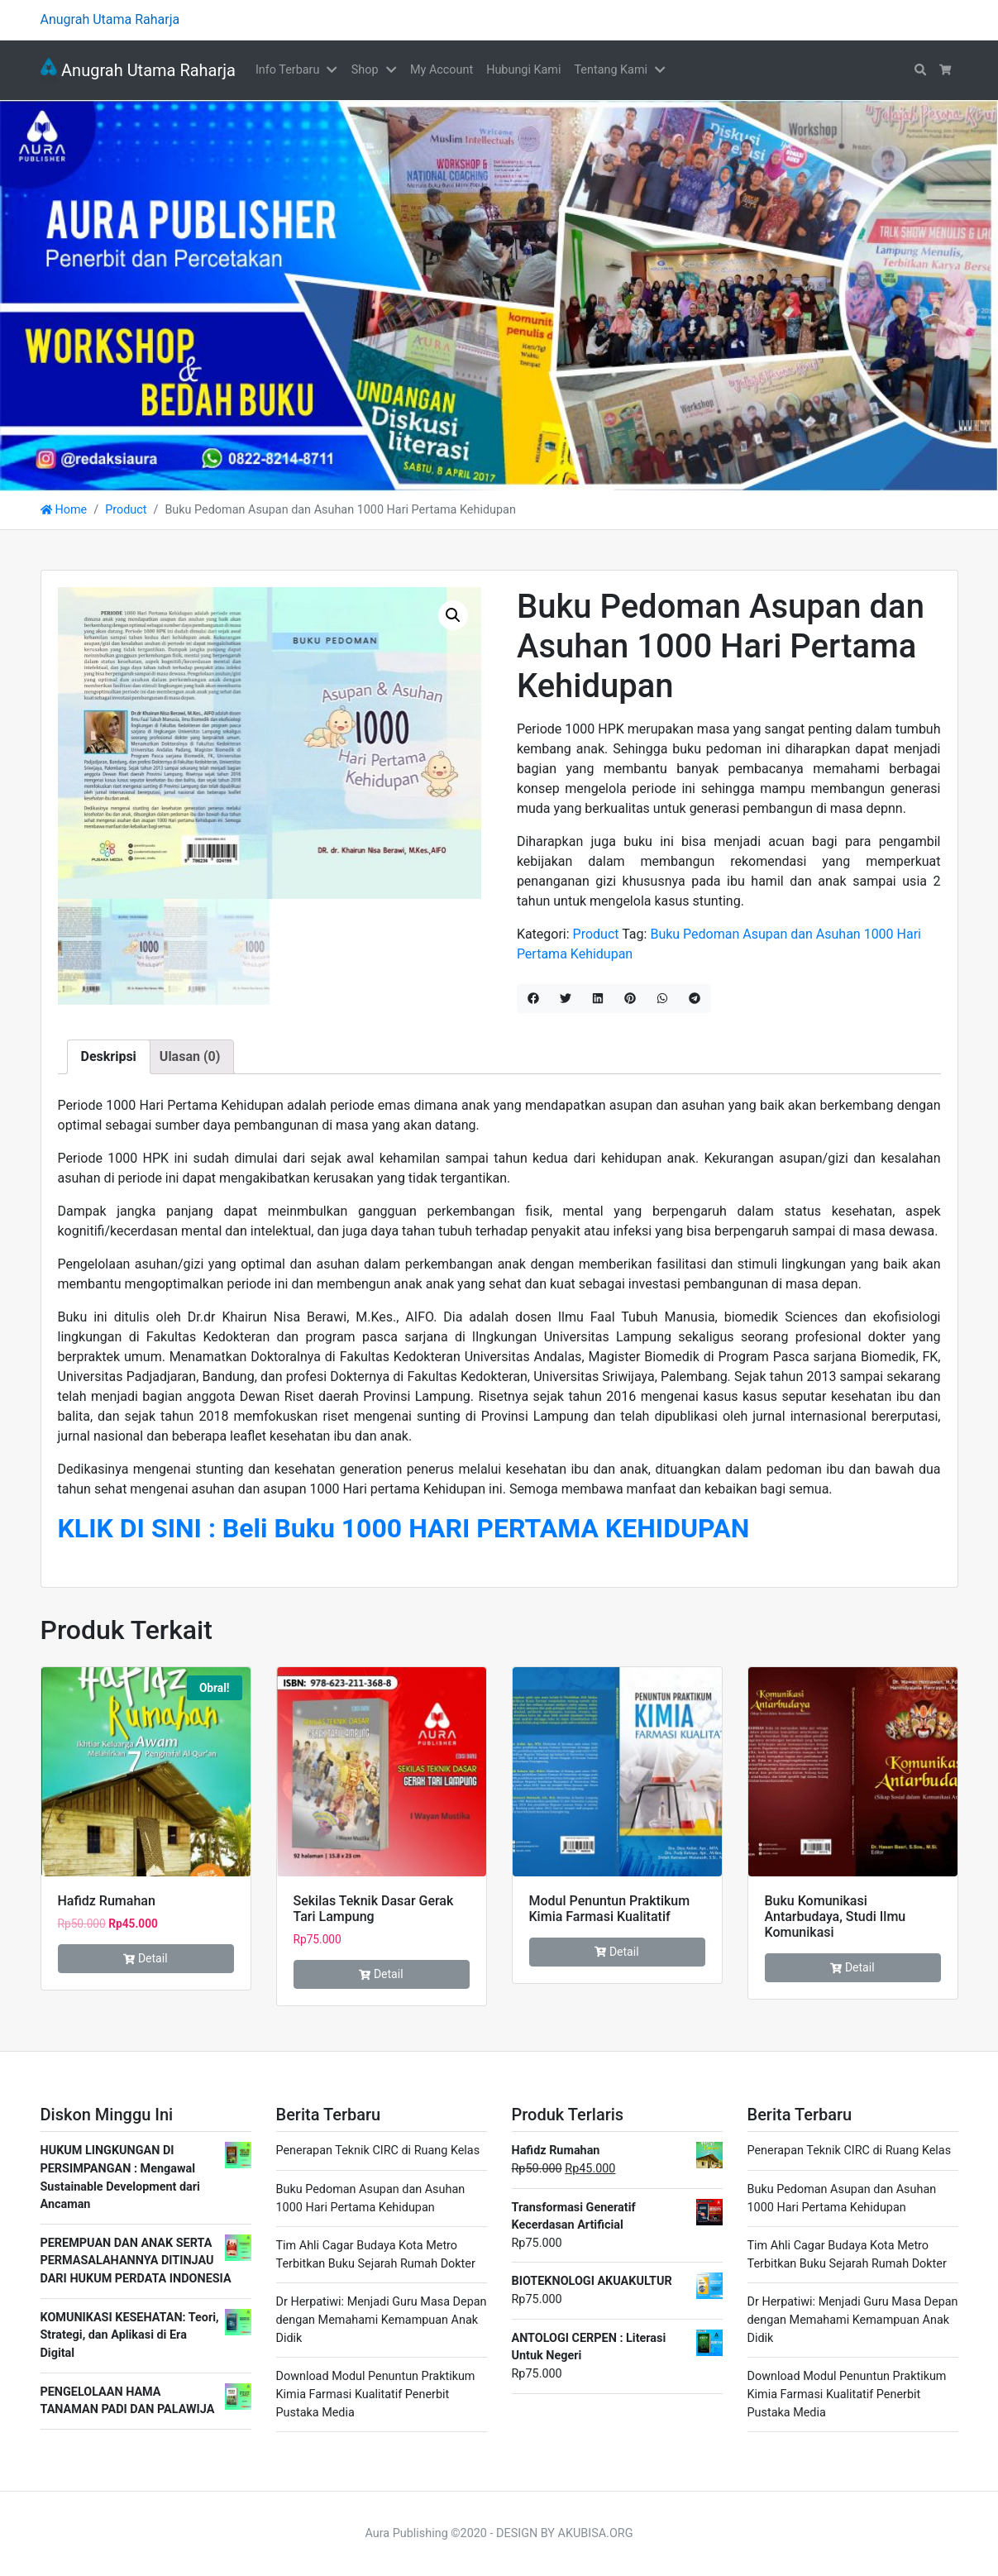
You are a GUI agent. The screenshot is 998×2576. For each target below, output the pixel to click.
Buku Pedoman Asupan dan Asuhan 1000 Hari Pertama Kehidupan (371, 2198)
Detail (145, 1958)
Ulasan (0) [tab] (190, 1056)
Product (125, 510)
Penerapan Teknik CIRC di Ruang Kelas (378, 2150)
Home (64, 510)
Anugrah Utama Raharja (138, 70)
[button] (335, 70)
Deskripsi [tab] (108, 1056)
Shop (365, 70)
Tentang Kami (610, 70)
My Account (441, 70)
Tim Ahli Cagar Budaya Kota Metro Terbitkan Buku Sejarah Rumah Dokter (375, 2255)
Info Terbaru (287, 70)
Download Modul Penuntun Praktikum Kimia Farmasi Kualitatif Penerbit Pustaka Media (375, 2394)
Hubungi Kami (523, 70)
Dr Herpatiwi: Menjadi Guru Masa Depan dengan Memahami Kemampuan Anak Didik (381, 2319)
